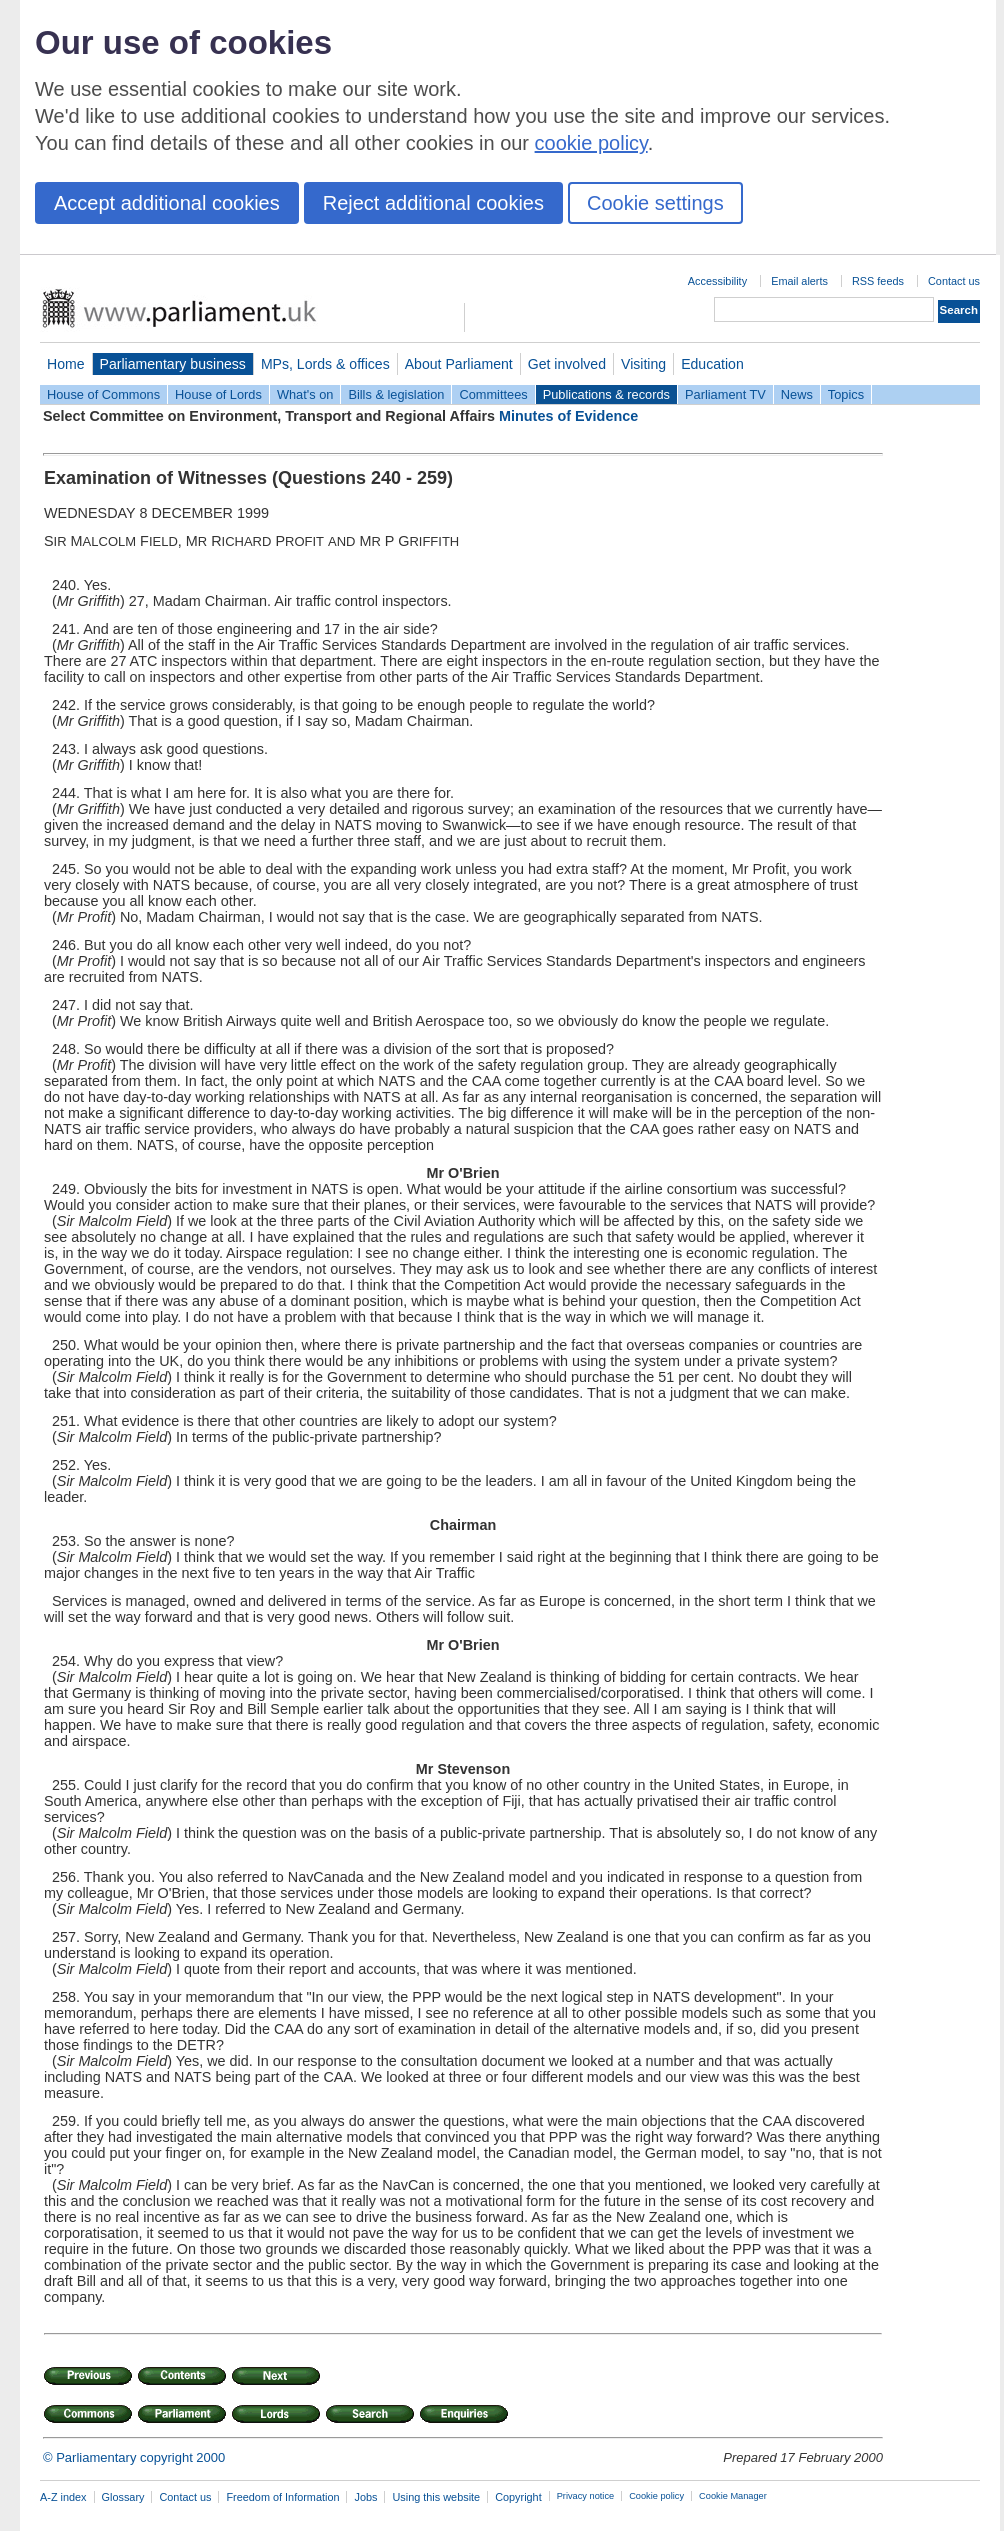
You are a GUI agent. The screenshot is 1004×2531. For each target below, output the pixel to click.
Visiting (643, 364)
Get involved (567, 364)
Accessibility (717, 281)
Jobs (365, 2497)
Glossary (123, 2497)
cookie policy (591, 143)
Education (712, 364)
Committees (493, 394)
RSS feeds (878, 281)
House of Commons (103, 394)
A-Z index (63, 2497)
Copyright (518, 2497)
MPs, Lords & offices (325, 364)
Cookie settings (655, 203)
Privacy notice (585, 2496)
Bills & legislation (396, 394)
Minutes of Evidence (568, 416)
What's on (305, 394)
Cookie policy (656, 2496)
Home (66, 364)
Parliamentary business (173, 364)
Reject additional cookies (433, 203)
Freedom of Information (282, 2497)
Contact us (954, 281)
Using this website (436, 2497)
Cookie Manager (733, 2496)
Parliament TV (725, 394)
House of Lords (218, 394)
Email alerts (799, 281)
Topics (846, 394)
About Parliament (459, 364)
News (797, 394)
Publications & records (606, 394)
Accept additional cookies (167, 203)
